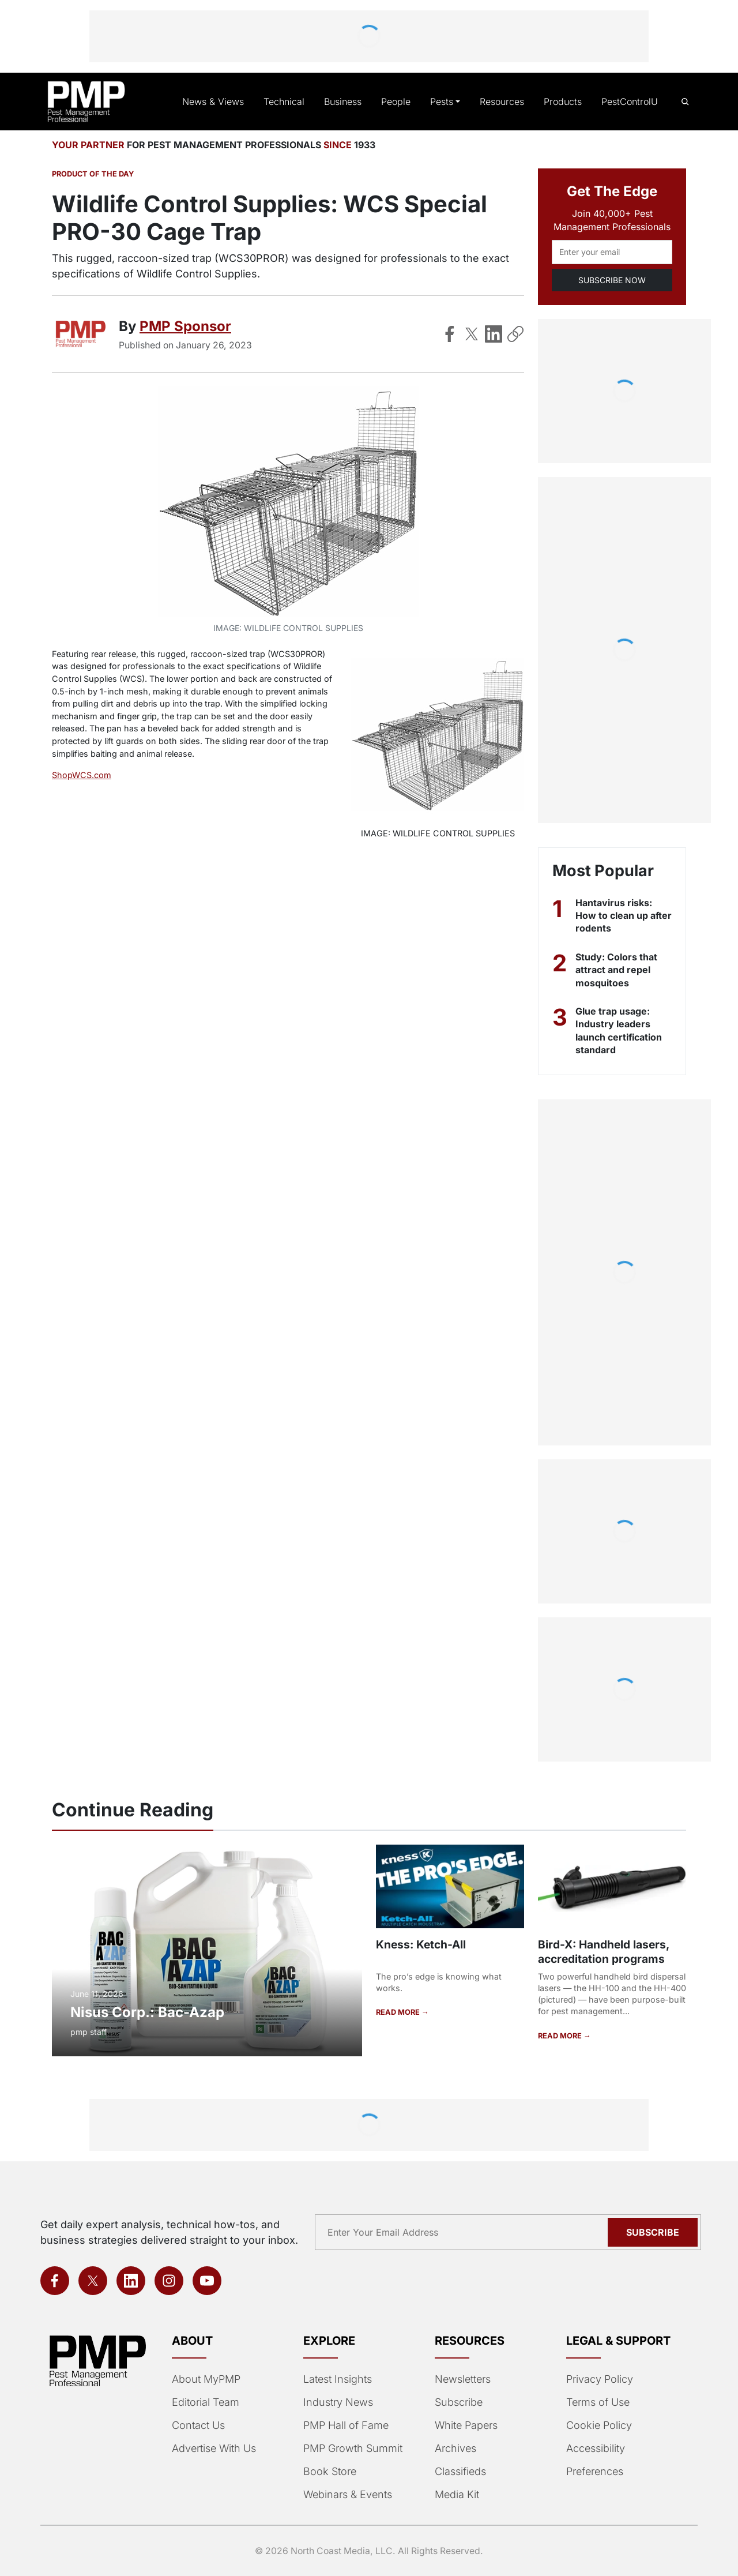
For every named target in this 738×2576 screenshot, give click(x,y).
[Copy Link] (515, 334)
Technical (290, 101)
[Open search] (685, 102)
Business (347, 101)
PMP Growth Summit (352, 2448)
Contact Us (197, 2425)
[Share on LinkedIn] (493, 334)
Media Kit (457, 2495)
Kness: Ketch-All (418, 1944)
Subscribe (458, 2402)
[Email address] (612, 252)
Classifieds (459, 2472)
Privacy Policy (597, 2379)
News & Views (222, 101)
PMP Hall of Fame (344, 2425)
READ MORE (398, 2012)
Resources (504, 101)
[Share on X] (471, 334)
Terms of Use (597, 2402)
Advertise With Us (213, 2448)
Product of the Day (91, 174)
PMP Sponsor (184, 326)
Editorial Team (205, 2402)
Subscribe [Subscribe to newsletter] (654, 2232)
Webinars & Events (347, 2495)
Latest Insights (337, 2379)
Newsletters (462, 2379)
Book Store (329, 2472)
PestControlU (630, 101)
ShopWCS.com (80, 774)
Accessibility (594, 2448)
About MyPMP (205, 2379)
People (400, 101)
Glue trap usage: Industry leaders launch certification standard (620, 1030)
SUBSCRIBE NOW (612, 280)
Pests (445, 101)
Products (564, 101)
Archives (454, 2448)
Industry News (337, 2402)
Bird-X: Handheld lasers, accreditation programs (602, 1951)
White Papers (466, 2425)
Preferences (594, 2472)
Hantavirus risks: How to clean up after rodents (614, 915)
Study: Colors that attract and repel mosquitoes (616, 970)
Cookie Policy (597, 2425)
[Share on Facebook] (449, 334)
